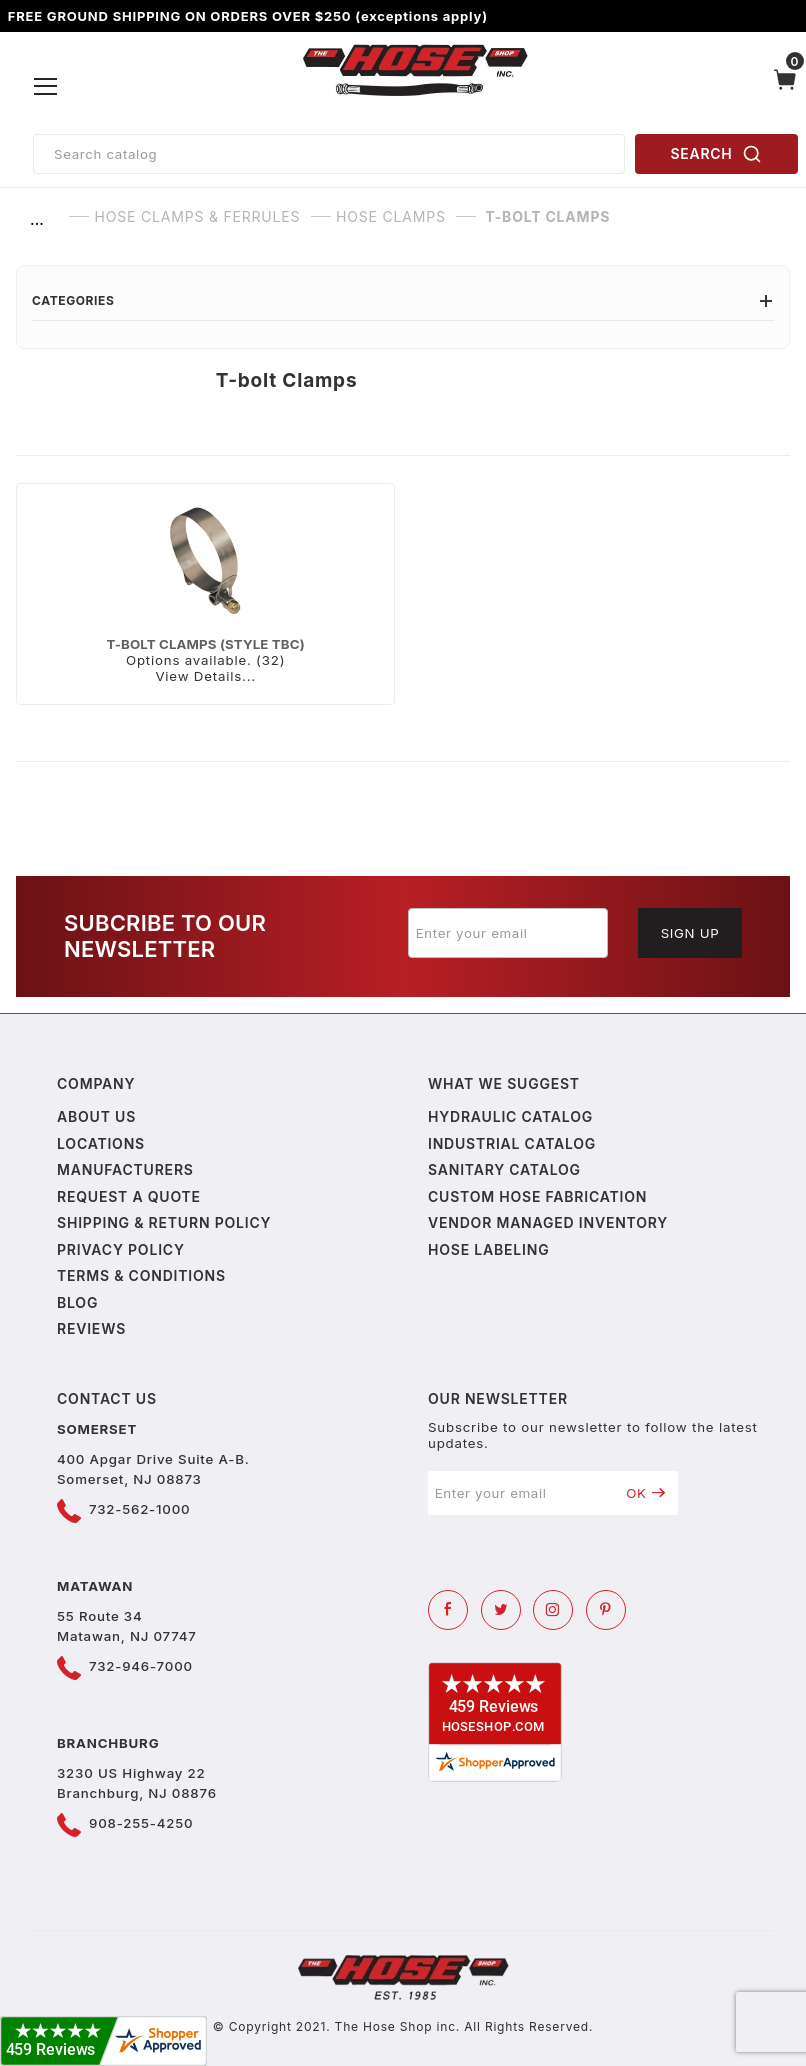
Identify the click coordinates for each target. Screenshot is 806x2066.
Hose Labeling (488, 1249)
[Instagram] (553, 1610)
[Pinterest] (606, 1610)
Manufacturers (125, 1169)
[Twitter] (501, 1610)
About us (96, 1116)
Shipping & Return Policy (164, 1222)
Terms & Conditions (141, 1275)
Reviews (91, 1328)
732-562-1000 (139, 1509)
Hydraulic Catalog (510, 1116)
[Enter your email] (508, 933)
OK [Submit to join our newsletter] (645, 1493)
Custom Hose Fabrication (537, 1196)
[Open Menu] (46, 87)
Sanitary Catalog (504, 1169)
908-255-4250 (141, 1823)
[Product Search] (329, 154)
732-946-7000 (141, 1666)
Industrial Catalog (512, 1143)
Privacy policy (121, 1249)
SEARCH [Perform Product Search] (717, 154)
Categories (403, 300)
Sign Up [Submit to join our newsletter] (690, 933)
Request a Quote (129, 1196)
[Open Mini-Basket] (785, 87)
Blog (77, 1302)
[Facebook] (448, 1610)
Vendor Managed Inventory (548, 1222)
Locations (101, 1143)
